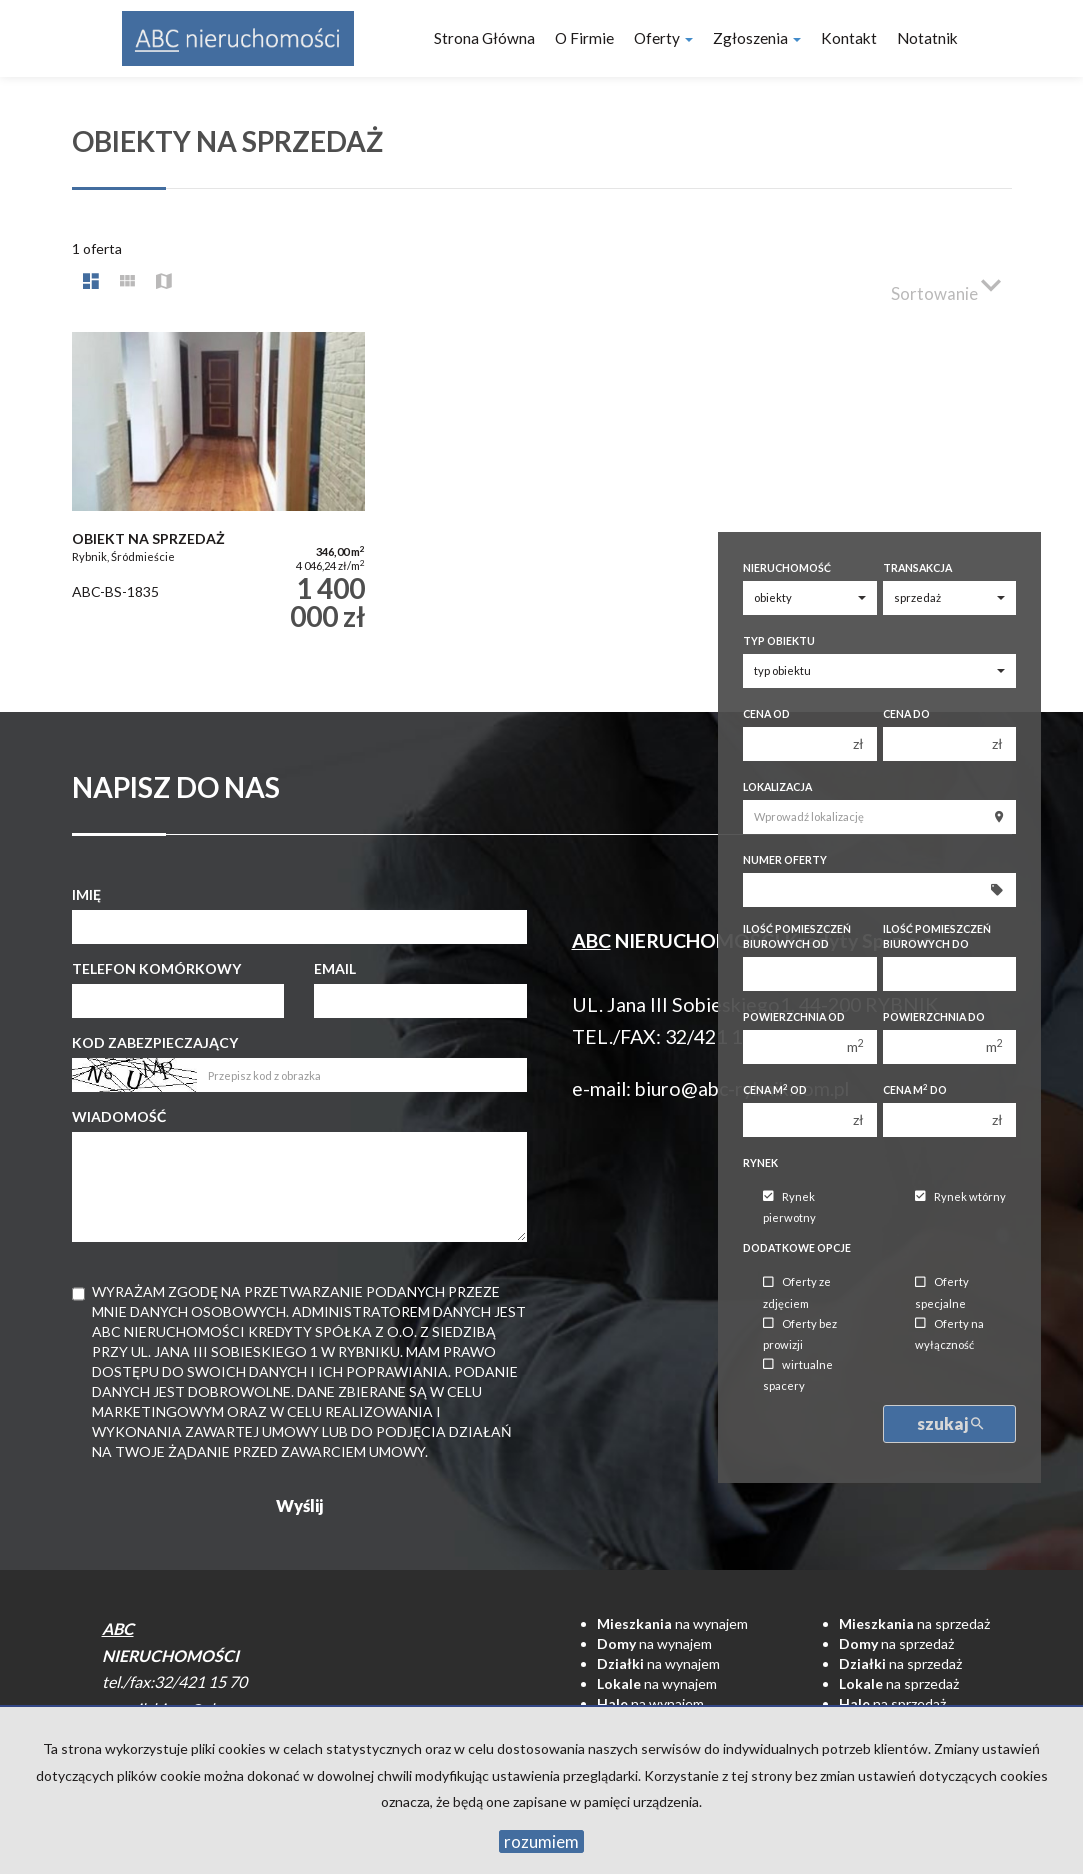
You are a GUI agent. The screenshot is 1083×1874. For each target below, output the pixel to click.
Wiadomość (119, 1116)
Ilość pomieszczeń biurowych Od (797, 936)
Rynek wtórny (960, 1196)
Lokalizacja (777, 787)
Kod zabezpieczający (155, 1042)
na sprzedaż (914, 1623)
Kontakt (849, 38)
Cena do (906, 714)
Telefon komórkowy (156, 968)
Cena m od (775, 1089)
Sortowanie (946, 285)
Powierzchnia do (934, 1017)
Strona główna (484, 38)
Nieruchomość (787, 568)
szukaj (950, 1423)
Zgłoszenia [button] (757, 38)
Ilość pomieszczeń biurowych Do (937, 936)
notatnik (927, 38)
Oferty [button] (663, 38)
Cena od (766, 714)
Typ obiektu (779, 641)
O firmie (584, 38)
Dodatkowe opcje (797, 1248)
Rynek (760, 1163)
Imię (86, 894)
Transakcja (917, 568)
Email (335, 968)
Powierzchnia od (794, 1017)
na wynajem (672, 1623)
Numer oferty (785, 860)
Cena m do (915, 1089)
